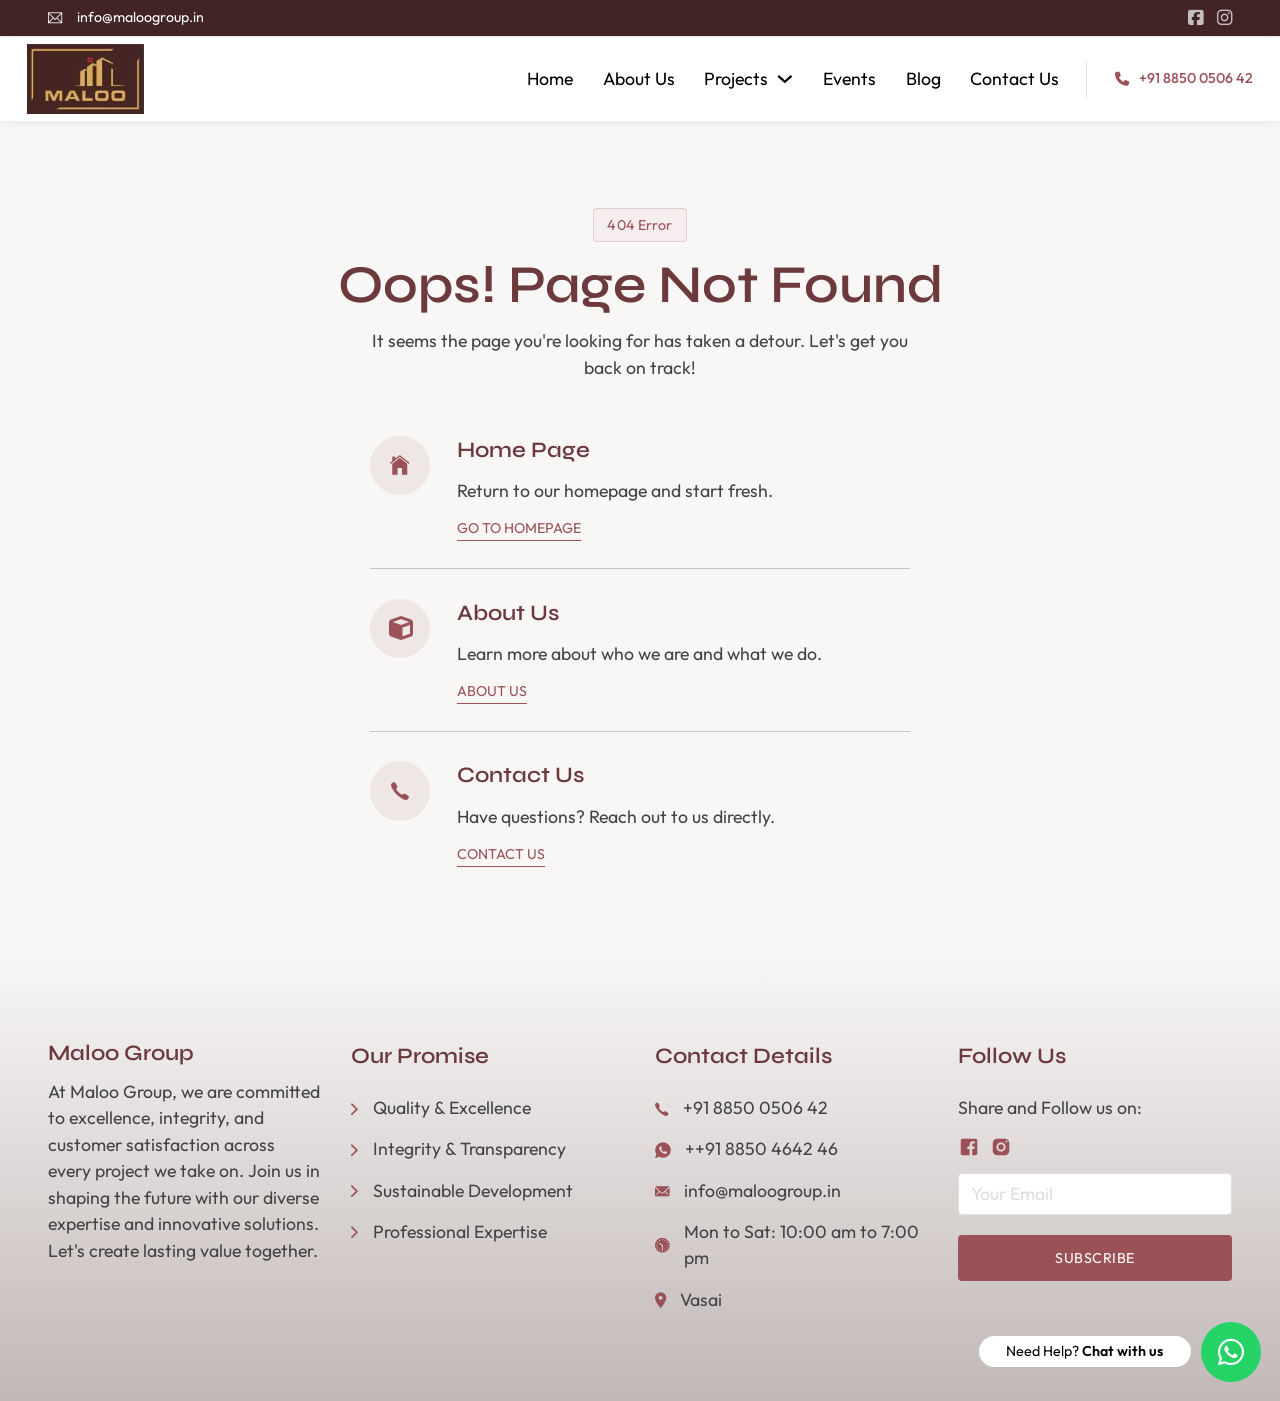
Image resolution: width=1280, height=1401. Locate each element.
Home (550, 78)
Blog (923, 78)
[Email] (1095, 1194)
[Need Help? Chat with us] (1231, 1352)
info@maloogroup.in (140, 17)
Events (849, 78)
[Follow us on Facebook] (969, 1147)
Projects (736, 78)
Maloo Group (121, 1053)
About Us (639, 78)
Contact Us (1014, 78)
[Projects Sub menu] (785, 79)
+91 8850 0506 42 (1196, 78)
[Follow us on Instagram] (1001, 1147)
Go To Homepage (519, 528)
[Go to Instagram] (1224, 18)
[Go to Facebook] (1195, 18)
